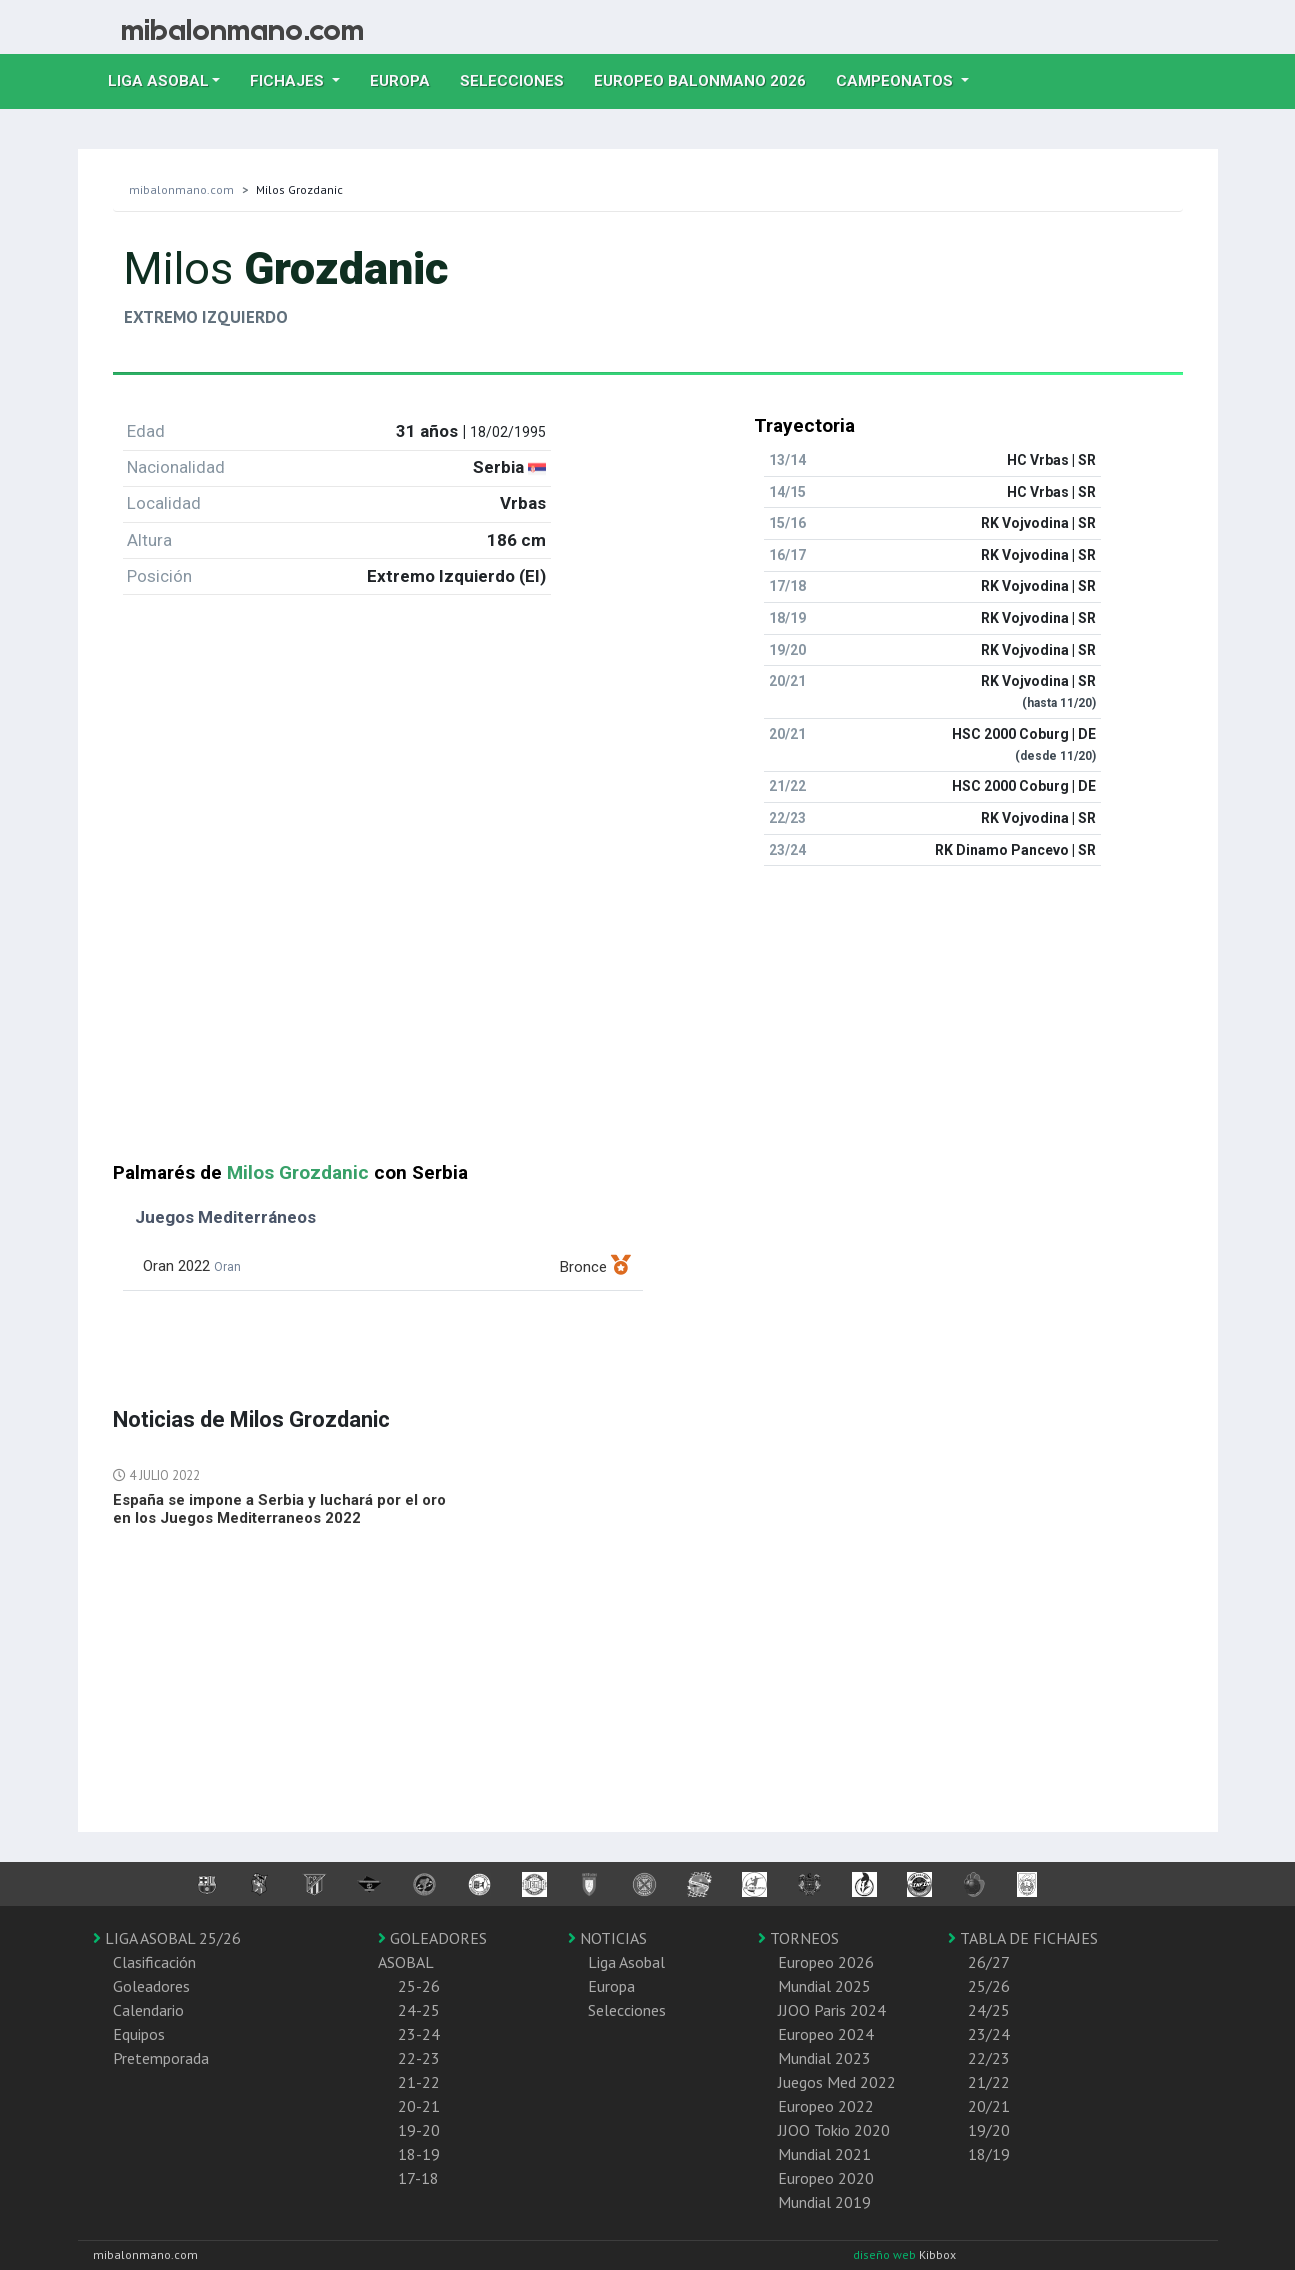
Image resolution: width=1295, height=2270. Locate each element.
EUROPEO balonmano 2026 (707, 79)
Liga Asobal (626, 1962)
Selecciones (519, 79)
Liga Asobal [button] (158, 81)
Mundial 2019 (824, 2202)
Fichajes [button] (289, 81)
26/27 (989, 1962)
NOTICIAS (607, 1938)
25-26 (419, 1986)
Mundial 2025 (824, 1986)
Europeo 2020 (826, 2178)
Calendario (148, 2010)
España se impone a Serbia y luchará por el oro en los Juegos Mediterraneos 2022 (279, 1509)
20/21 (989, 2106)
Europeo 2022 (826, 2106)
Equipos (139, 2034)
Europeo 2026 (826, 1962)
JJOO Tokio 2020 (834, 2130)
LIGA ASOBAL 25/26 (167, 1938)
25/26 (989, 1986)
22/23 (989, 2058)
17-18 (418, 2178)
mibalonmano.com (181, 189)
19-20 (419, 2130)
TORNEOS (798, 1938)
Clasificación (154, 1962)
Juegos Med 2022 (837, 2082)
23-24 (419, 2034)
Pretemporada (161, 2058)
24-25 (419, 2010)
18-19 (419, 2154)
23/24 (989, 2034)
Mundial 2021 (824, 2154)
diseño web (886, 2254)
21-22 (419, 2082)
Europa (407, 79)
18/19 (989, 2154)
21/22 (989, 2082)
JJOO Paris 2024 (832, 2010)
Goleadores (151, 1986)
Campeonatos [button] (896, 81)
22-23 (419, 2058)
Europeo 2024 (826, 2034)
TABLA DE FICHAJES (1023, 1938)
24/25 (989, 2010)
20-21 (419, 2106)
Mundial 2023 (824, 2058)
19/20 (989, 2130)
